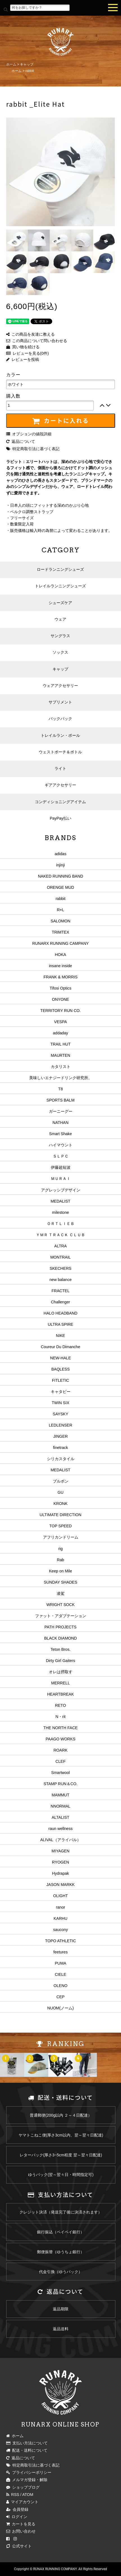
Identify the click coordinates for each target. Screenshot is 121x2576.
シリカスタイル (60, 1459)
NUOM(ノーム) (60, 2008)
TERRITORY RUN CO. (60, 1010)
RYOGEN (60, 1862)
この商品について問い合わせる (36, 340)
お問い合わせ (21, 2531)
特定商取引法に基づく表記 (33, 449)
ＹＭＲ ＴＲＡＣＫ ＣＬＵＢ (60, 1235)
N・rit (61, 1716)
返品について (20, 441)
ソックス (60, 652)
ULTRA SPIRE (60, 1324)
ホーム (11, 64)
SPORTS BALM (61, 1100)
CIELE (60, 1974)
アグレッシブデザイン (60, 1190)
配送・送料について (26, 2450)
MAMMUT (60, 1795)
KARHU (60, 1918)
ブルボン (61, 1481)
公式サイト (19, 2546)
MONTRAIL (60, 1257)
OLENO (60, 1985)
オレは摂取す (60, 1672)
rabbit (30, 71)
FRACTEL (60, 1291)
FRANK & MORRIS (60, 977)
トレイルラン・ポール (60, 735)
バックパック (60, 718)
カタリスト (60, 1066)
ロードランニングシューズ (60, 569)
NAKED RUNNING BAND (60, 876)
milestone (60, 1212)
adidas (61, 854)
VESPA (60, 1022)
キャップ (26, 64)
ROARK (60, 1750)
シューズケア (60, 602)
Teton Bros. (60, 1649)
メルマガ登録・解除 (26, 2479)
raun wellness (60, 1828)
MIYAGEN (61, 1851)
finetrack (60, 1447)
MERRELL (60, 1683)
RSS (12, 2494)
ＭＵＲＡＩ (60, 1178)
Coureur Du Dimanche (60, 1347)
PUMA (60, 1963)
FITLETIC (60, 1380)
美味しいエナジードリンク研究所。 (60, 1078)
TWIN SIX (60, 1403)
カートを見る (20, 2524)
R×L (60, 910)
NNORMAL (60, 1806)
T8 (60, 1089)
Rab (60, 1560)
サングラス (60, 636)
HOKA (60, 954)
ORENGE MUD (60, 887)
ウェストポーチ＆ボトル (60, 752)
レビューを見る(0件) (27, 353)
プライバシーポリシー (28, 2472)
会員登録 (17, 2509)
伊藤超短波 (60, 1167)
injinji (60, 865)
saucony (60, 1929)
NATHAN (60, 1122)
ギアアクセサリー (60, 785)
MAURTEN (60, 1055)
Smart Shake (60, 1134)
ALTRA (60, 1246)
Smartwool (60, 1772)
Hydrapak (60, 1873)
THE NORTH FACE (60, 1728)
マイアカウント (22, 2502)
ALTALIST (60, 1817)
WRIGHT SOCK (60, 1604)
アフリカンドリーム (60, 1537)
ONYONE (60, 999)
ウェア (60, 619)
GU (60, 1492)
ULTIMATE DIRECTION (60, 1515)
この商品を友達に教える (30, 334)
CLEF (61, 1761)
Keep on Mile (60, 1571)
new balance (60, 1279)
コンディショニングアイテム (60, 802)
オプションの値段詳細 (28, 434)
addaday (60, 1033)
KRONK (60, 1503)
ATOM (27, 2494)
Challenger (60, 1302)
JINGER (60, 1436)
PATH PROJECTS (60, 1627)
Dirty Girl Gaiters (60, 1660)
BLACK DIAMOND (60, 1638)
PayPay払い (60, 818)
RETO (60, 1705)
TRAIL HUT (60, 1044)
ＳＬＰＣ (61, 1156)
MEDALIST (60, 1201)
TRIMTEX (60, 932)
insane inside (60, 966)
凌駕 (61, 1593)
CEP (60, 1997)
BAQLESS (60, 1369)
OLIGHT (60, 1896)
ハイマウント (60, 1145)
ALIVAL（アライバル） (60, 1840)
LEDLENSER (60, 1425)
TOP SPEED (60, 1526)
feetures (60, 1952)
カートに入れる (60, 420)
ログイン (16, 2516)
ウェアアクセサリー (60, 685)
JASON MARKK (60, 1884)
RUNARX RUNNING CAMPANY (60, 943)
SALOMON (60, 921)
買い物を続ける (23, 347)
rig (60, 1548)
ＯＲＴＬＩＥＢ (60, 1223)
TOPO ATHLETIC (60, 1941)
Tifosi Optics (60, 988)
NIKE (60, 1335)
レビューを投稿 (22, 359)
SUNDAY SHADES (60, 1582)
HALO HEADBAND (60, 1313)
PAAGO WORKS (60, 1739)
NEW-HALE (60, 1358)
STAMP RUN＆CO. (60, 1784)
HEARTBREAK (60, 1694)
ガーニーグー (60, 1111)
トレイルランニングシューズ (60, 586)
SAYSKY (60, 1414)
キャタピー (60, 1391)
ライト (60, 768)
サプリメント (60, 702)
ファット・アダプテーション (60, 1616)
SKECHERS (60, 1268)
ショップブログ (23, 2487)
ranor (60, 1907)
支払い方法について (27, 2443)
